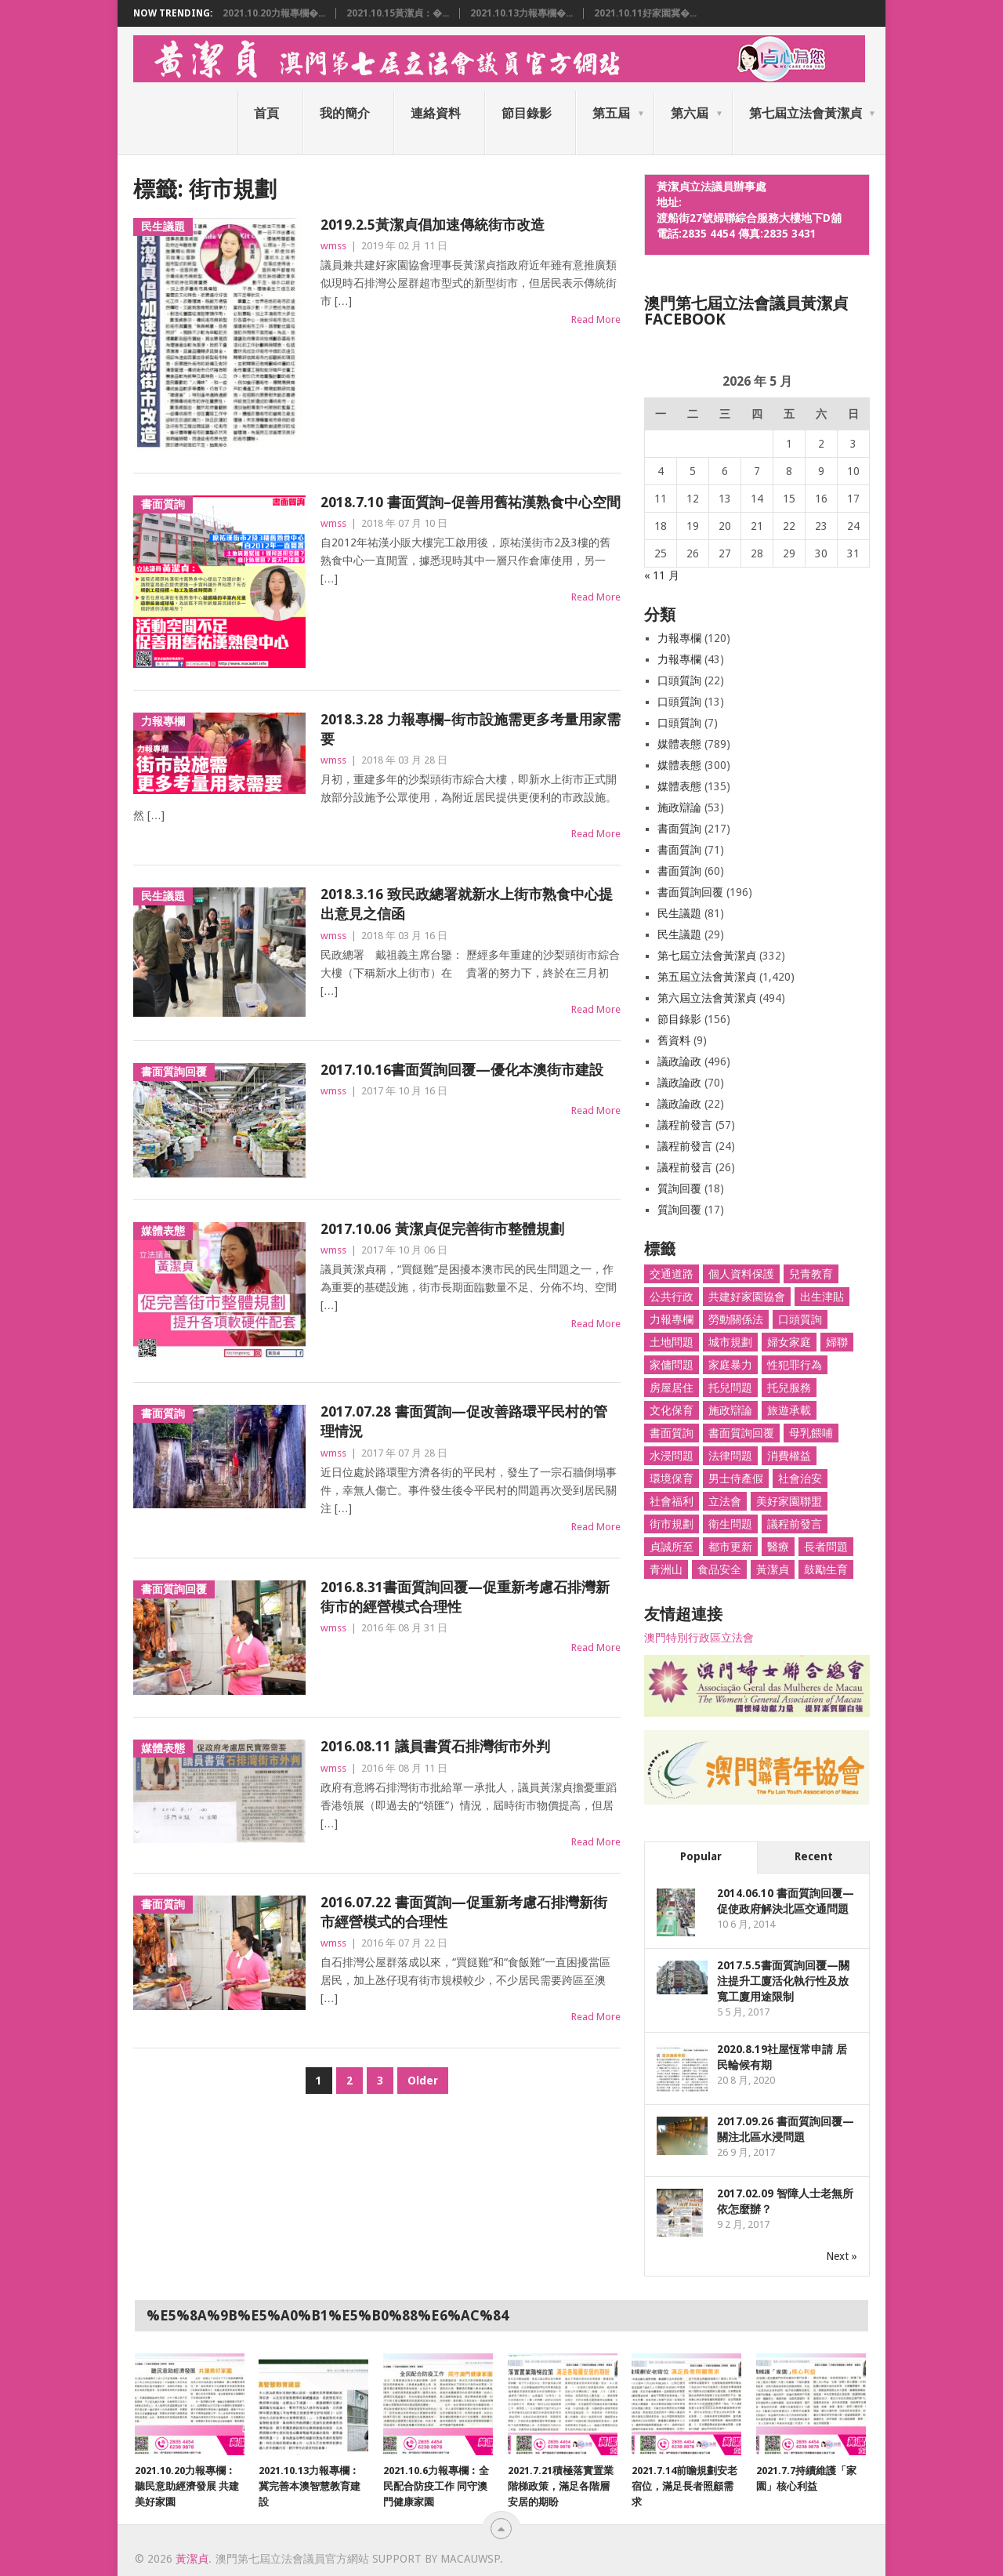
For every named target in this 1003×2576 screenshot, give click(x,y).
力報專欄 (679, 638)
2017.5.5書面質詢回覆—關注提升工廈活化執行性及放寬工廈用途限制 (783, 1981)
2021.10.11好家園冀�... (645, 13)
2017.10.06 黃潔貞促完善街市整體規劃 (442, 1229)
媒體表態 (679, 744)
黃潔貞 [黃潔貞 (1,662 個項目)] (772, 1569)
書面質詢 (679, 828)
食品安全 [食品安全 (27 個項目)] (719, 1569)
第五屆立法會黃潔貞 (706, 977)
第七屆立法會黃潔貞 (805, 113)
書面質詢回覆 (690, 892)
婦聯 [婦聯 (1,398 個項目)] (837, 1342)
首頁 (266, 113)
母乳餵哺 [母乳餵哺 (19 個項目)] (811, 1433)
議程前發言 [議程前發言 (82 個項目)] (794, 1524)
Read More (596, 319)
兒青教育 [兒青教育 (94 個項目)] (811, 1274)
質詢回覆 (679, 1188)
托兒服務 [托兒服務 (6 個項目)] (789, 1387)
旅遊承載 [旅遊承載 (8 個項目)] (789, 1410)
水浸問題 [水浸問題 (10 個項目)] (671, 1455)
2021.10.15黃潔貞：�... (397, 13)
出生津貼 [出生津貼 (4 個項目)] (822, 1296)
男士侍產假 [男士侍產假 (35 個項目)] (735, 1478)
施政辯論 (679, 807)
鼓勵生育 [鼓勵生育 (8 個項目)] (826, 1569)
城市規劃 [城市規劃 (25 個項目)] (730, 1342)
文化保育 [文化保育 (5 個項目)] (671, 1410)
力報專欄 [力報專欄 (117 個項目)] (671, 1319)
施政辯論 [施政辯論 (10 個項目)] (730, 1410)
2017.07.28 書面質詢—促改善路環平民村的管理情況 (463, 1421)
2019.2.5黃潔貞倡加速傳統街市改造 (432, 224)
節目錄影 (527, 113)
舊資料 (673, 1040)
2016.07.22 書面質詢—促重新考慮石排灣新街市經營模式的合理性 (463, 1912)
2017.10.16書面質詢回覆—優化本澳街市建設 (461, 1069)
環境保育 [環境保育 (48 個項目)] (671, 1478)
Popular (701, 1856)
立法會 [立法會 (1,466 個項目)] (724, 1501)
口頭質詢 (679, 680)
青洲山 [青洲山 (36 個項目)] (666, 1569)
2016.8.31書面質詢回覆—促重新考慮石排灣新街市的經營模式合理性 (465, 1597)
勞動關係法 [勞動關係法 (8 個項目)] (735, 1319)
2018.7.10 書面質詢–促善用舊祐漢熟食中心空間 (470, 502)
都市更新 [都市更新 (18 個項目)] (730, 1546)
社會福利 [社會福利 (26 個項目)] (671, 1501)
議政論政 (679, 1061)
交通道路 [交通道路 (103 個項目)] (671, 1274)
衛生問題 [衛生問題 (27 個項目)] (730, 1524)
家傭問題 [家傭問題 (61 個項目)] (671, 1365)
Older (422, 2080)
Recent (814, 1856)
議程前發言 (684, 1125)
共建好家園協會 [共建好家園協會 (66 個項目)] (746, 1296)
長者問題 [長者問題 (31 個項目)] (826, 1546)
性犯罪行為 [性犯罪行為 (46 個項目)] (794, 1365)
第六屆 (689, 113)
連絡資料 (436, 113)
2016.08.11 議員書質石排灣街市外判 (435, 1746)
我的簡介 (345, 113)
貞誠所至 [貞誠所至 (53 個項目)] (671, 1546)
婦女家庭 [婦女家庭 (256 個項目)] (789, 1342)
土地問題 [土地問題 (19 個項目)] (671, 1342)
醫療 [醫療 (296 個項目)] (778, 1546)
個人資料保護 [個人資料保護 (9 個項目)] (741, 1274)
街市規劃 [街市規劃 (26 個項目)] (671, 1524)
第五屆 (611, 113)
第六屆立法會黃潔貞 (706, 998)
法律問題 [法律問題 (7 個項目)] (730, 1455)
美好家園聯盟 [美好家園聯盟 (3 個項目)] (789, 1501)
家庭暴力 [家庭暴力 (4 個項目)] (730, 1365)
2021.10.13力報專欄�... (521, 13)
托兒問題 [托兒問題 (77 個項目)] (730, 1387)
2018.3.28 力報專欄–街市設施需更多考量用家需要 (470, 729)
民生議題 (679, 913)
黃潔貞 (192, 2558)
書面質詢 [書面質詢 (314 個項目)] (671, 1433)
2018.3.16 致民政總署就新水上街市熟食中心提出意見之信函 (466, 904)
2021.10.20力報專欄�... (274, 13)
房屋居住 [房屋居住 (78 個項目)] (671, 1387)
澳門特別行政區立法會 (699, 1637)
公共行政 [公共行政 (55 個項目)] (671, 1296)
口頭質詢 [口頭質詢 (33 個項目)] (800, 1319)
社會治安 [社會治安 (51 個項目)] (800, 1478)
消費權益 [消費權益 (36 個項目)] (789, 1455)
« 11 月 (661, 575)
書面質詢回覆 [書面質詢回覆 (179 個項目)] (741, 1433)
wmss (333, 246)
